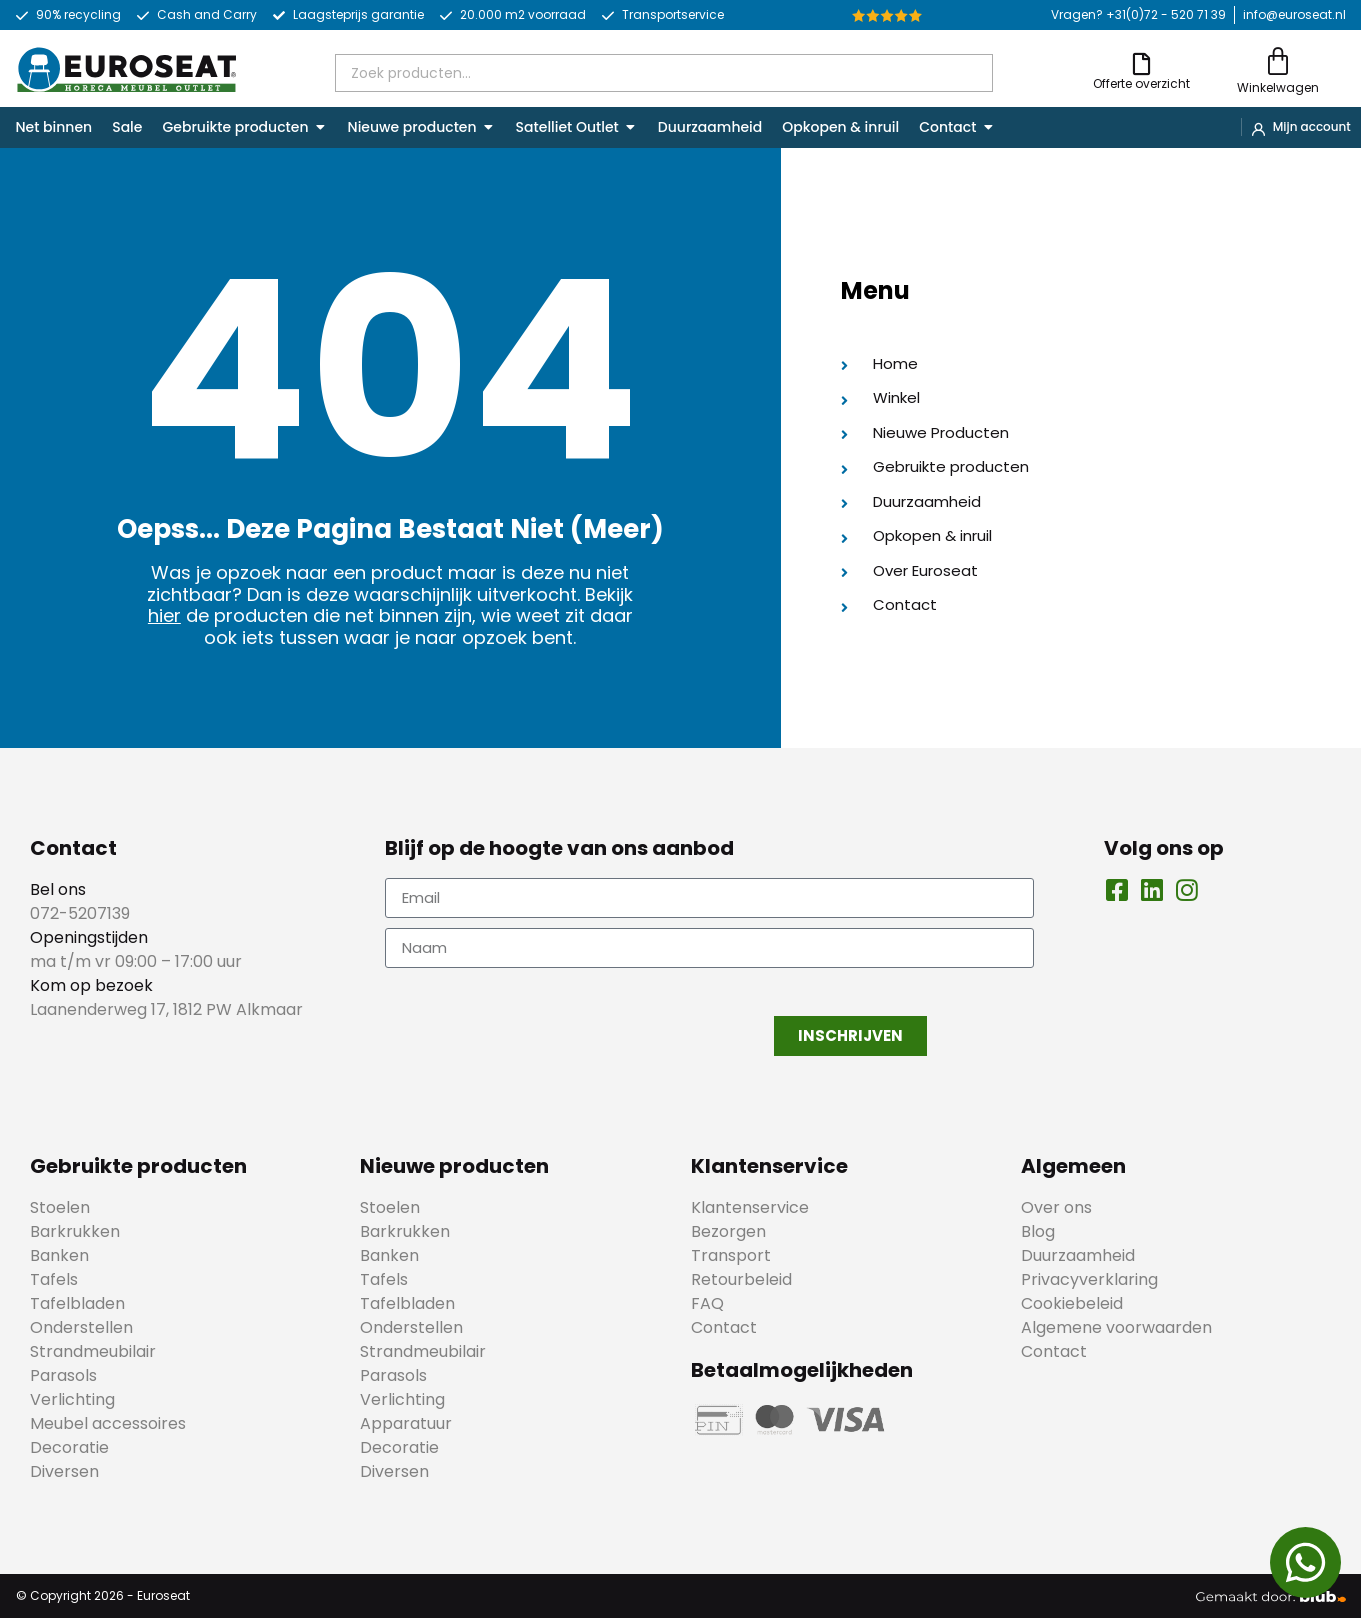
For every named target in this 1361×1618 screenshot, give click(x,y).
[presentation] (537, 1017)
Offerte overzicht (1141, 83)
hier (164, 615)
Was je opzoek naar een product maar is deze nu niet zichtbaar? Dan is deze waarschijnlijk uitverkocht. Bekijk (390, 583)
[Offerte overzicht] (1141, 63)
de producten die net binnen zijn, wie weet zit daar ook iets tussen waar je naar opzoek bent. (407, 626)
